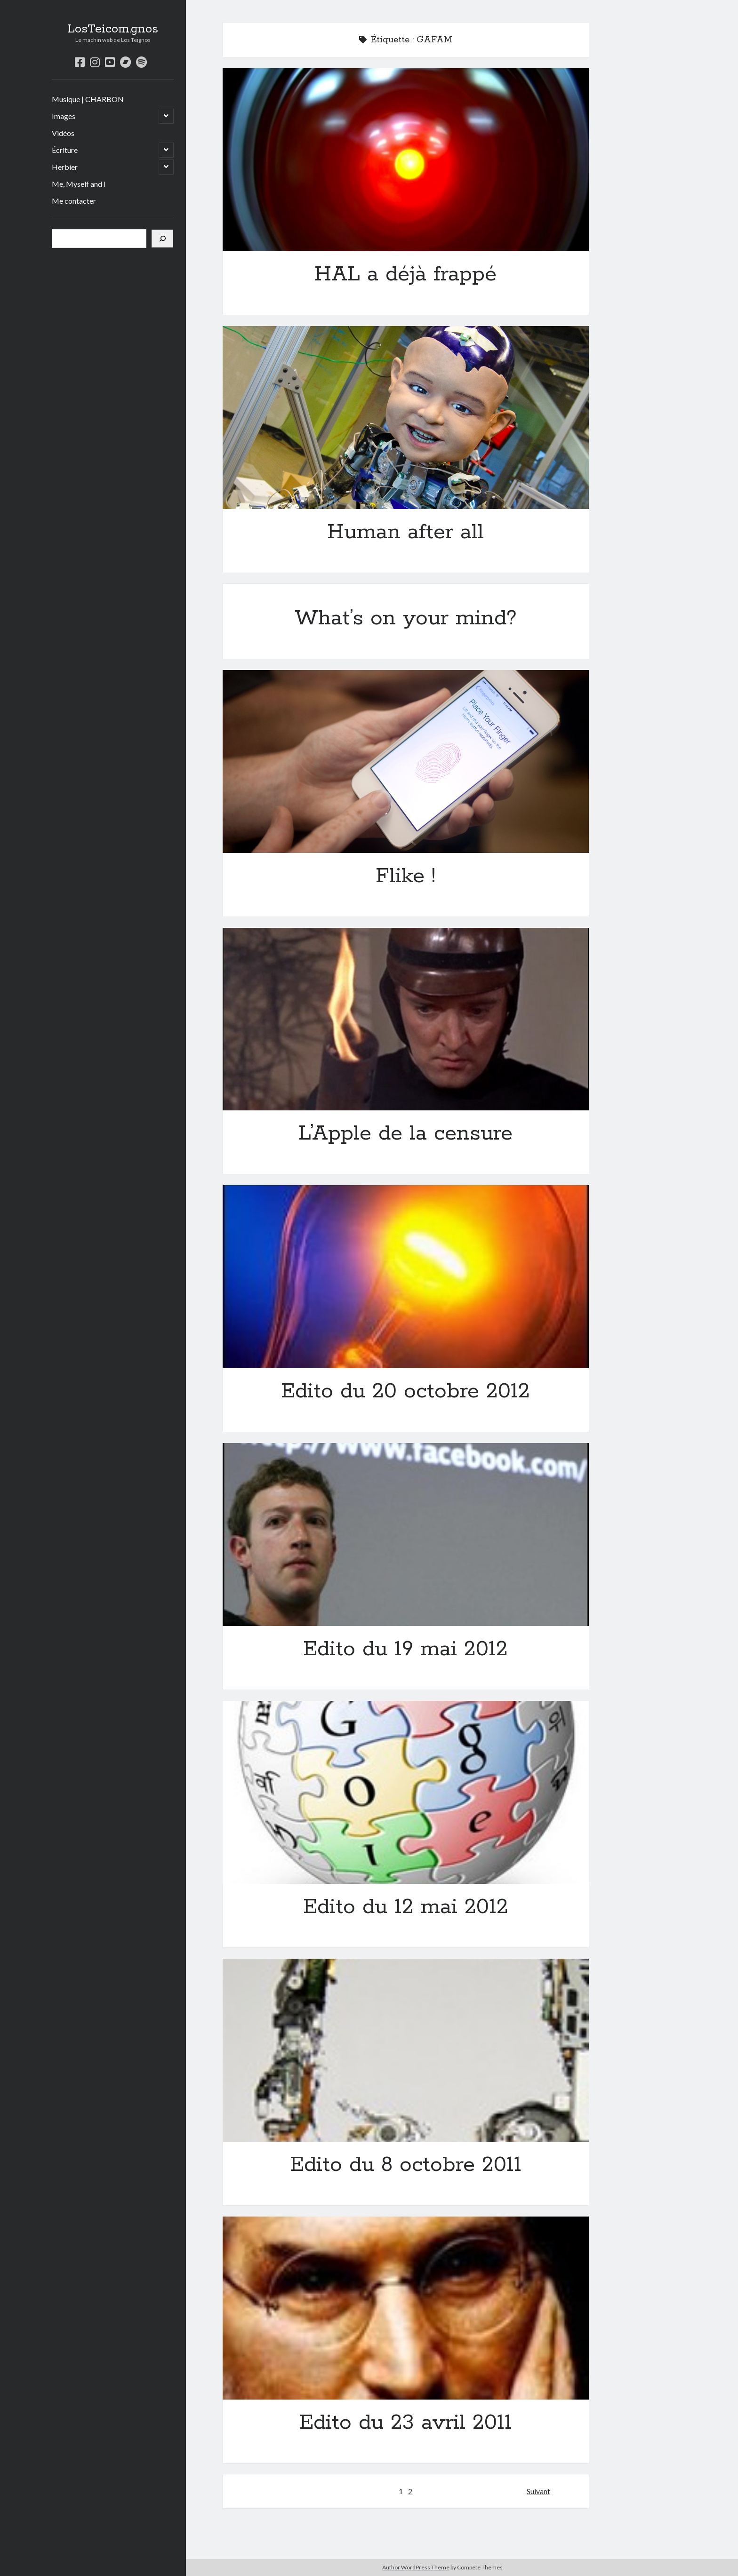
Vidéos (63, 132)
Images (63, 116)
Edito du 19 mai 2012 (406, 1534)
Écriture (65, 149)
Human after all (406, 417)
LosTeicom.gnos (113, 29)
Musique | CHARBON (88, 99)
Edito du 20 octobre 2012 (406, 1276)
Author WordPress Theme (415, 2567)
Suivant (538, 2491)
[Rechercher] (162, 238)
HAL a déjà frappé (406, 159)
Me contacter (74, 200)
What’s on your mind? (406, 618)
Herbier (65, 166)
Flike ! (406, 761)
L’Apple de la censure (406, 1019)
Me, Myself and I (79, 183)
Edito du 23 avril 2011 (406, 2308)
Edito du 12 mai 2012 (406, 1792)
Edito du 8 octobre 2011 (406, 2050)
